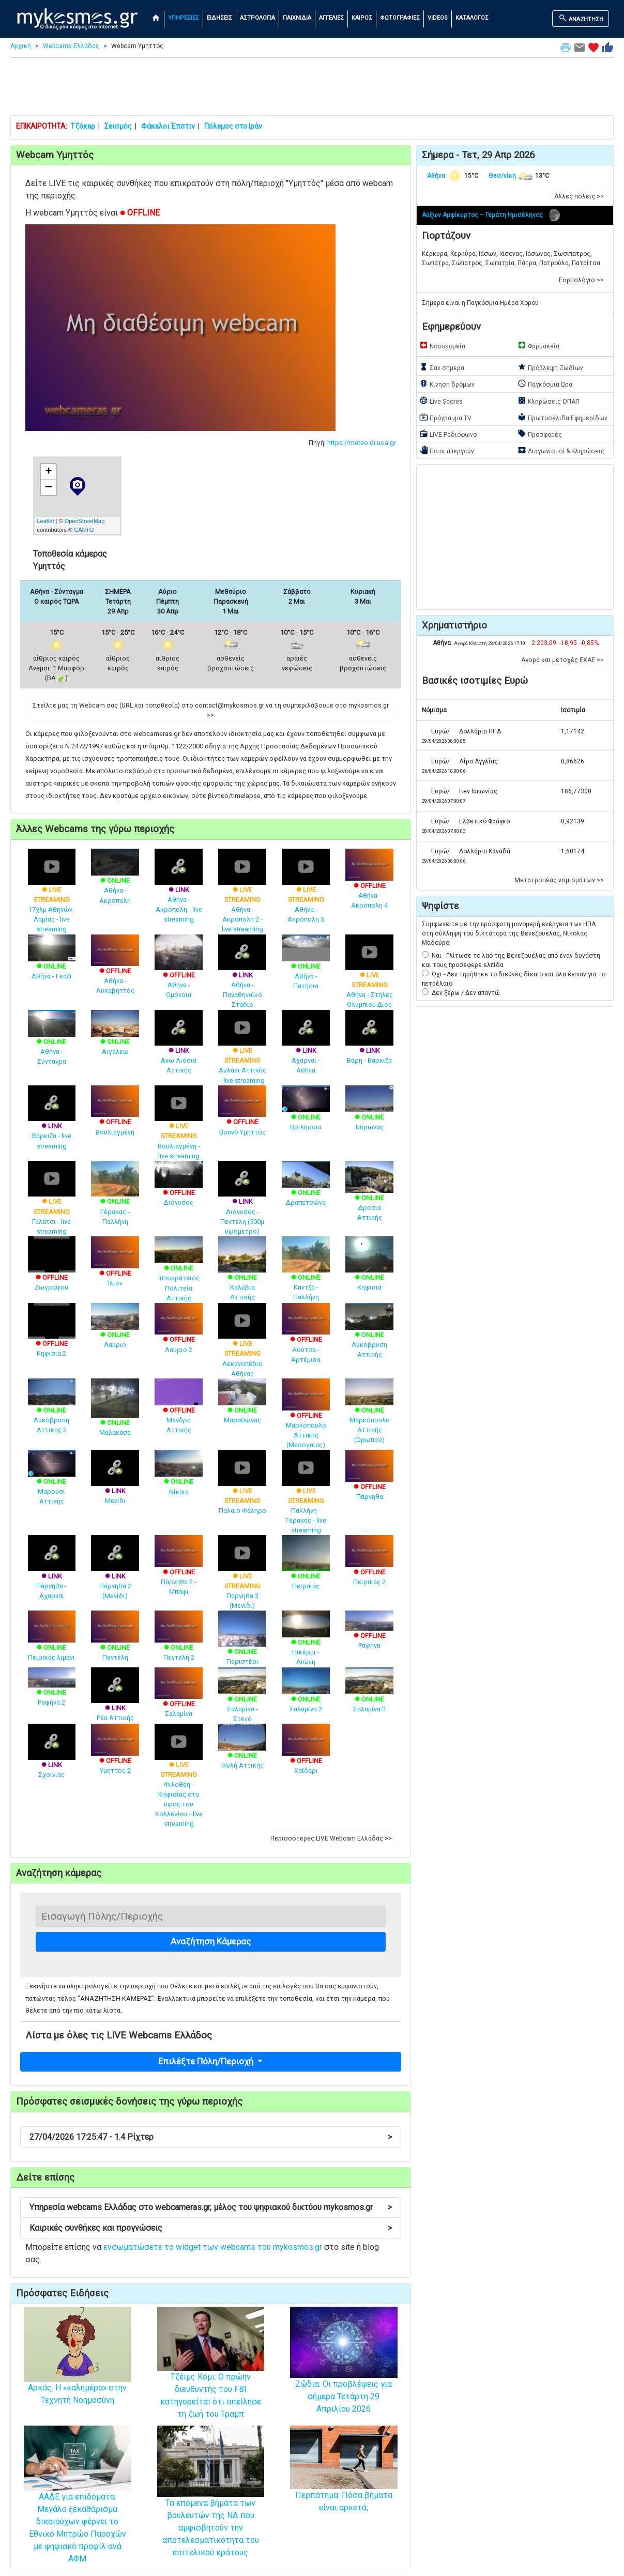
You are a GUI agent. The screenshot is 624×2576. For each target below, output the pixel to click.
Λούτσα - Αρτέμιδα (306, 1338)
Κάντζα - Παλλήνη (306, 1275)
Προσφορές (540, 433)
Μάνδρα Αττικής (179, 1410)
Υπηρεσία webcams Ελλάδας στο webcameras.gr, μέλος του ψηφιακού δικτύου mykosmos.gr (210, 2207)
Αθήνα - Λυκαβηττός (115, 970)
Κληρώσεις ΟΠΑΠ (549, 400)
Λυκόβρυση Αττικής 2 (52, 1410)
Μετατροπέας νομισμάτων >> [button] (559, 880)
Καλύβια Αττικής (242, 1275)
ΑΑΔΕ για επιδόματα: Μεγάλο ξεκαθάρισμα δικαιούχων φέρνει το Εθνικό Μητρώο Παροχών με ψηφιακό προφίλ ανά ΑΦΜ (77, 2508)
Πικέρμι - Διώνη (306, 1643)
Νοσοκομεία (442, 345)
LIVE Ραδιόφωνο (448, 433)
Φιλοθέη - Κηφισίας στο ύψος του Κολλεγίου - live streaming (179, 1782)
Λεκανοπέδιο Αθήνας (242, 1346)
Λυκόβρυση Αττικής (369, 1335)
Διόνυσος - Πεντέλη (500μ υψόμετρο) (242, 1204)
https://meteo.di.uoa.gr (361, 443)
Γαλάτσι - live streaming (52, 1204)
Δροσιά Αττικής (369, 1196)
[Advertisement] (312, 89)
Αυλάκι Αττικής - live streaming (242, 1053)
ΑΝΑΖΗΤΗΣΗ (580, 18)
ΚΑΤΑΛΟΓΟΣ (472, 17)
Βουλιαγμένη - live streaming (179, 1129)
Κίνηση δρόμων (447, 383)
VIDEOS (438, 17)
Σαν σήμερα (441, 367)
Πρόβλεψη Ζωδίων (550, 367)
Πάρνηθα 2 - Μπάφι (179, 1571)
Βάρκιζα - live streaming (52, 1124)
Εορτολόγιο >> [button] (581, 280)
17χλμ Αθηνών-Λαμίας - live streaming (52, 898)
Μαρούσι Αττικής (52, 1482)
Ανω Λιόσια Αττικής (179, 1049)
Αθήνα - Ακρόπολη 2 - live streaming (242, 898)
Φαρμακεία (538, 345)
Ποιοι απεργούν (446, 450)
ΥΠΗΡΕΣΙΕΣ (183, 17)
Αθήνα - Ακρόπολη (115, 881)
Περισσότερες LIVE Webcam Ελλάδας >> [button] (331, 1838)
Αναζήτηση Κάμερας (211, 1941)
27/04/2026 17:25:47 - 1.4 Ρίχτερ (210, 2137)
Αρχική (20, 46)
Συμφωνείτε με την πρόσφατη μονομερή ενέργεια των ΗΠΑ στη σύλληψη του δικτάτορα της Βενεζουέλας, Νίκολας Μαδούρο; (509, 933)
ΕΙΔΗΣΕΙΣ (219, 17)
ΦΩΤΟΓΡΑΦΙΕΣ (400, 17)
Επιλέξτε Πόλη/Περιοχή (206, 2061)
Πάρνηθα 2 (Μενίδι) (115, 1574)
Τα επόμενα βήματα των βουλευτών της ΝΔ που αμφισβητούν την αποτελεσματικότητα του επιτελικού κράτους (211, 2506)
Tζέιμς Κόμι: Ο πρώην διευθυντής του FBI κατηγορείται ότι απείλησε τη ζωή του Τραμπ (211, 2376)
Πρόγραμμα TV (445, 417)
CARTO (84, 530)
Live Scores (441, 400)
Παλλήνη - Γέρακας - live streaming (306, 1498)
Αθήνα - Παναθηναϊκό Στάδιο (242, 978)
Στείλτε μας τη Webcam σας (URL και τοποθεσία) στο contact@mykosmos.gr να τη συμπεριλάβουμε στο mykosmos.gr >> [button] (211, 710)
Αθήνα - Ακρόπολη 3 (306, 893)
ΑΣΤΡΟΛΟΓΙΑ (257, 17)
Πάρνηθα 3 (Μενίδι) (242, 1578)
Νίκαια (179, 1477)
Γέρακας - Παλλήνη (115, 1199)
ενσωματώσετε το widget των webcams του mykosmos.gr (212, 2247)
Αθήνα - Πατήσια (306, 966)
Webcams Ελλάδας (71, 46)
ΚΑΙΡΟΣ (362, 17)
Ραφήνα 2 (52, 1689)
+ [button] (48, 472)
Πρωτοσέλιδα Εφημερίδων (562, 417)
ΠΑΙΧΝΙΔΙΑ (297, 17)
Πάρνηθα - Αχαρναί (52, 1574)
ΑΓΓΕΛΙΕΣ (331, 17)
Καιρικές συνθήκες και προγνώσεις (210, 2228)
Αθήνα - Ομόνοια (179, 973)
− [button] (48, 487)
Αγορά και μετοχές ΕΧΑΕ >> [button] (562, 660)
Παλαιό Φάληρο (242, 1488)
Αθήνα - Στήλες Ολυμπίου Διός (369, 978)
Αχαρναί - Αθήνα (306, 1049)
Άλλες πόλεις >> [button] (579, 196)
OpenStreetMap (85, 521)
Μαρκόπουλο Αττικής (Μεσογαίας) (306, 1419)
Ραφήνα (369, 1632)
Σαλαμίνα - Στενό (242, 1699)
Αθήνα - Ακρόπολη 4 (369, 885)
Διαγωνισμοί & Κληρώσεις (561, 450)
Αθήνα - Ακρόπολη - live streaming (179, 893)
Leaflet (45, 521)
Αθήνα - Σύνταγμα (52, 1042)
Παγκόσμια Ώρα (545, 383)
